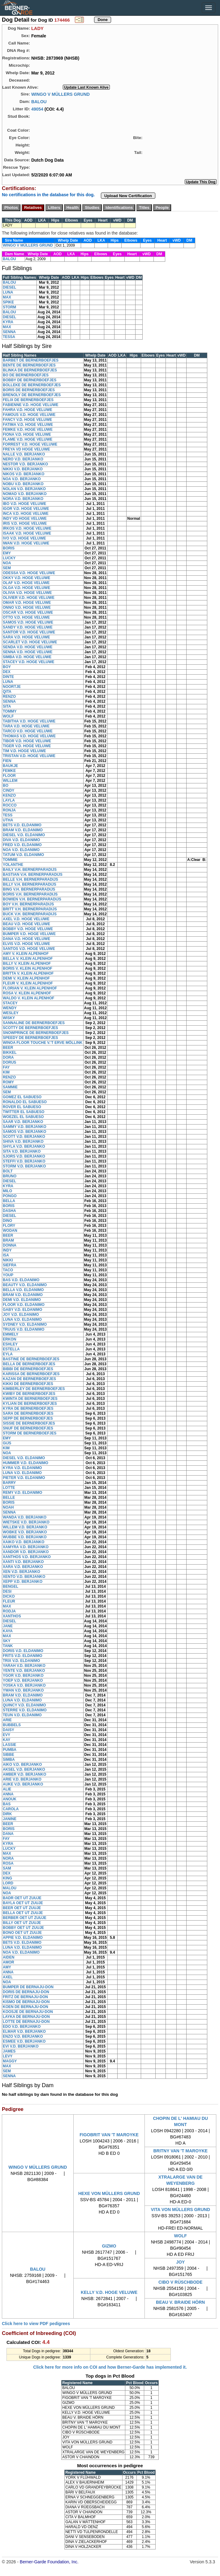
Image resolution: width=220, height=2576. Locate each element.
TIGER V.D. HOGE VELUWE (27, 746)
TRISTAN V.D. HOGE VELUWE (29, 756)
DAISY (8, 1730)
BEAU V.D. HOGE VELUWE (26, 924)
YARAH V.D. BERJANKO (24, 1665)
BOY (7, 667)
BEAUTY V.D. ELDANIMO (25, 1285)
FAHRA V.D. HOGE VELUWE (27, 410)
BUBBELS (12, 1725)
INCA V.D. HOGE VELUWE (26, 513)
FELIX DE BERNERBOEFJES (28, 400)
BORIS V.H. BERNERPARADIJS (30, 894)
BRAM (8, 1240)
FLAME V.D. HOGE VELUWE (27, 439)
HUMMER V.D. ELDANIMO (25, 1463)
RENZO (9, 696)
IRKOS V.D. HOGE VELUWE (27, 528)
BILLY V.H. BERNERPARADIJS (29, 884)
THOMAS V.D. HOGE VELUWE (29, 736)
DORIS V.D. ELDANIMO (23, 1651)
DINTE (8, 677)
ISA (6, 1255)
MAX (7, 297)
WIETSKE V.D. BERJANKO (26, 1522)
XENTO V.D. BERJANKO (24, 1576)
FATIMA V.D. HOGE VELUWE (28, 424)
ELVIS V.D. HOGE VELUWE (26, 944)
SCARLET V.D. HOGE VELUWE (30, 642)
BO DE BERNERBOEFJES (26, 375)
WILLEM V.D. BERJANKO (25, 1527)
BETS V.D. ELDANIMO (22, 825)
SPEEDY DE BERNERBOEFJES (30, 1038)
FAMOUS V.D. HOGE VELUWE (29, 415)
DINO (7, 1220)
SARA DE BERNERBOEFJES (28, 1413)
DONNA (9, 1245)
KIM (6, 1072)
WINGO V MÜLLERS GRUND (60, 93)
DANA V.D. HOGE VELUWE (26, 939)
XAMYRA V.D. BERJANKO (26, 1547)
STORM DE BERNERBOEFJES (29, 1433)
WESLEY (11, 1013)
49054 (37, 108)
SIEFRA (9, 1265)
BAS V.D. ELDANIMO (21, 1280)
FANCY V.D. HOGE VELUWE (27, 419)
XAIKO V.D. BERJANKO (23, 1542)
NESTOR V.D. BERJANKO (25, 464)
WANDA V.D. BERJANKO (24, 1517)
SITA (7, 706)
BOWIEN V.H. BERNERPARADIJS (32, 899)
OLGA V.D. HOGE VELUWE (26, 588)
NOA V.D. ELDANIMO (21, 850)
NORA (8, 1858)
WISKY (9, 1018)
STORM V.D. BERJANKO (24, 1166)
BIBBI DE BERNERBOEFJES (28, 1369)
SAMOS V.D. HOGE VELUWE (28, 622)
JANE (8, 1626)
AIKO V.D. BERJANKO (22, 1764)
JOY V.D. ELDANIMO (21, 1314)
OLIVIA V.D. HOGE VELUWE (27, 593)
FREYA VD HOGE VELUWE (26, 449)
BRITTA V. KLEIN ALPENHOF (28, 973)
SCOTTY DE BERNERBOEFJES (30, 1028)
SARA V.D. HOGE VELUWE (26, 637)
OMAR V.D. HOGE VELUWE (27, 602)
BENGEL (10, 1586)
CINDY (8, 790)
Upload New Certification (128, 195)
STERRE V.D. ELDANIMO (25, 1710)
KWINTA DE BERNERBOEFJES (30, 1398)
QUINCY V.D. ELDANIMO (24, 1705)
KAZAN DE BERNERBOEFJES (29, 1379)
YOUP (8, 1275)
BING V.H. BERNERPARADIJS (29, 889)
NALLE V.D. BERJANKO (24, 454)
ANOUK (9, 1799)
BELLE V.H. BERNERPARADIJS (30, 879)
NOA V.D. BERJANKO (22, 479)
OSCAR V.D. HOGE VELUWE (28, 612)
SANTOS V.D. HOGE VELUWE (29, 949)
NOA (7, 563)
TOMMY (9, 711)
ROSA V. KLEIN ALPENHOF (27, 993)
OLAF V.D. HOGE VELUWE (26, 583)
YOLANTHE (13, 864)
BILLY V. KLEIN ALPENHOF (27, 963)
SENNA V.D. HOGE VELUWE (27, 652)
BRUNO (9, 1176)
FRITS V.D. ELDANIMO (22, 1656)
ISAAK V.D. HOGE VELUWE (27, 533)
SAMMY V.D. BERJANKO (24, 1127)
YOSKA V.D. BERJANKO (24, 1685)
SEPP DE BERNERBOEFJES (28, 1418)
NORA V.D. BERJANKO (23, 499)
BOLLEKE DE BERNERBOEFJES (32, 385)
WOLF (8, 716)
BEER (8, 1047)
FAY (6, 1067)
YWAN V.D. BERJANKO (23, 1690)
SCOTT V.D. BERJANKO (24, 1136)
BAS (7, 1804)
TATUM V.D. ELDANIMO (23, 855)
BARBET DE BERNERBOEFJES (30, 360)
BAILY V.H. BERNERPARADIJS (30, 869)
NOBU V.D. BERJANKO (23, 484)
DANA (8, 1834)
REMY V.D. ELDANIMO (22, 1492)
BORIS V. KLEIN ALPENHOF (27, 968)
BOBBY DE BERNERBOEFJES (29, 380)
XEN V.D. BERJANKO (21, 1572)
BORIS (9, 548)
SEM (7, 568)
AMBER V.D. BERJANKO (24, 1774)
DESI (7, 1591)
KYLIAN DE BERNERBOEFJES (30, 1403)
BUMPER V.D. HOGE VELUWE (29, 934)
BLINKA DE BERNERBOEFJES (30, 370)
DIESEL (9, 287)
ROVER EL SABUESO (22, 1107)
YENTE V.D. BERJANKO (24, 1670)
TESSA (9, 337)
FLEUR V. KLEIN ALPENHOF (28, 983)
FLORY (9, 1225)
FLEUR (9, 1601)
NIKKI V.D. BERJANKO (23, 469)
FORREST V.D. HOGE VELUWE (30, 444)
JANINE (9, 1819)
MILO (7, 1191)
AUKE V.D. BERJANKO (23, 1784)
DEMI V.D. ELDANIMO (22, 1300)
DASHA (9, 1211)
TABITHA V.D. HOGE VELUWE (29, 721)
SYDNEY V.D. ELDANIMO (25, 1324)
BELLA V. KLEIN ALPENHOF (28, 958)
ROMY (8, 1082)
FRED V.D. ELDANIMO (22, 845)
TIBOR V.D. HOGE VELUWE (27, 741)
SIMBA (9, 1759)
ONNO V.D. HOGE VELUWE (27, 607)
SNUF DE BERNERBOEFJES (28, 1428)
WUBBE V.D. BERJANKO (25, 1537)
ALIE (7, 1789)
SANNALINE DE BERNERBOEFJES (34, 1023)
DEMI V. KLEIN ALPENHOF (26, 978)
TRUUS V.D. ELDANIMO (23, 1329)
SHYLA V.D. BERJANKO (24, 1146)
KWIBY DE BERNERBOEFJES (29, 1394)
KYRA (8, 322)
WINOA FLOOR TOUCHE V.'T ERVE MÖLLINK (43, 1042)
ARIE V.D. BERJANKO (22, 1779)
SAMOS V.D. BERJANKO (24, 1131)
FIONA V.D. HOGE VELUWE (27, 434)
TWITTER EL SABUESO (23, 1112)
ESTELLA (11, 1349)
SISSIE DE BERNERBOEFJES (29, 1423)
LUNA (8, 292)
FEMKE (9, 771)
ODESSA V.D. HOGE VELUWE (29, 573)
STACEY (10, 1003)
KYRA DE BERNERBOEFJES (28, 1408)
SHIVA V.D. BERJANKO (23, 1141)
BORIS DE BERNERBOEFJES (29, 390)
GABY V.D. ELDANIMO (22, 1309)
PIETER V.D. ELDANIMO (24, 1478)
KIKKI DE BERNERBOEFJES (28, 1384)
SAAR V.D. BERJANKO (23, 1122)
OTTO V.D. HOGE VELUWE (26, 617)
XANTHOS (12, 1616)
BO (5, 785)
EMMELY (10, 1334)
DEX (7, 672)
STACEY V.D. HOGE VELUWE (28, 662)
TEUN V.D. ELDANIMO (22, 1715)
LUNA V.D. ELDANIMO (22, 1319)
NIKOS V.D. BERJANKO (23, 474)
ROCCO (10, 805)
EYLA (8, 1354)
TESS (7, 815)
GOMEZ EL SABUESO (22, 1097)
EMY (7, 553)
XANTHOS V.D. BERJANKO (27, 1557)
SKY (7, 1641)
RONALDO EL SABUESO (25, 1102)
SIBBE (8, 1754)
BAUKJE (10, 766)
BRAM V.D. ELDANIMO (23, 830)
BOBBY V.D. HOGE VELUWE (28, 929)
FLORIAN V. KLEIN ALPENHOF (30, 988)
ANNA (8, 1794)
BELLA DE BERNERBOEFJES (29, 1364)
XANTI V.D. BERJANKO (23, 1562)
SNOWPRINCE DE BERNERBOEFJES (36, 1033)
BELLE (9, 1497)
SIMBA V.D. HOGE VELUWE (27, 657)
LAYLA (9, 800)
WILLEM (10, 780)
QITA (7, 691)
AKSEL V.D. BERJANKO (24, 1769)
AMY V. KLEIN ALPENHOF (26, 953)
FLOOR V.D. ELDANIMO (24, 1305)
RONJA (9, 810)
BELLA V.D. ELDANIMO (23, 1290)
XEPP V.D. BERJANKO (22, 1581)
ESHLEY (10, 1344)
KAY (6, 1740)
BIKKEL (10, 1052)
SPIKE (8, 302)
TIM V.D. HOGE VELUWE (24, 751)
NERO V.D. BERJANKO (23, 459)
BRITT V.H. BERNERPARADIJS (30, 909)
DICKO (9, 1596)
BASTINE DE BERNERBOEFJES (31, 1359)
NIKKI (8, 1260)
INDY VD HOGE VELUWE (25, 518)
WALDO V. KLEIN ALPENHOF (28, 998)
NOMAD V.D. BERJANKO (25, 494)
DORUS (9, 1062)
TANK (8, 1646)
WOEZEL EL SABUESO (23, 1117)
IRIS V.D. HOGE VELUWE (25, 523)
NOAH (8, 1507)
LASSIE (9, 1745)
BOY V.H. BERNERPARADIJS (28, 904)
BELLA (9, 1201)
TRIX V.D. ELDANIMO (21, 1661)
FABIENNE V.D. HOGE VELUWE (30, 405)
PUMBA (9, 1750)
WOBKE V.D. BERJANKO (25, 1532)
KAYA (8, 1631)
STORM (9, 307)
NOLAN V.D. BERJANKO (24, 489)
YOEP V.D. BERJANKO (23, 1680)
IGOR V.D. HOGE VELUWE (26, 508)
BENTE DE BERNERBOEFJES (29, 365)
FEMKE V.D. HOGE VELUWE (28, 429)
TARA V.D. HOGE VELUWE (26, 726)
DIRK (7, 1814)
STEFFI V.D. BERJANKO (24, 1161)
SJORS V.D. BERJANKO (24, 1156)
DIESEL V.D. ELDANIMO (24, 835)
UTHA (8, 820)
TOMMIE (10, 860)
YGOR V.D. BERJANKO (23, 1675)
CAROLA (11, 1809)
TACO (8, 1270)
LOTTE (9, 1487)
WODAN (10, 1230)
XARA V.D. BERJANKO (23, 1567)
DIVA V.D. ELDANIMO (21, 840)
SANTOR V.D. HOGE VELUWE (29, 632)
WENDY (10, 1008)
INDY (7, 1250)
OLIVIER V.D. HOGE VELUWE (28, 597)
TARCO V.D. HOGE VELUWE (28, 731)
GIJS (7, 1443)
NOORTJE (12, 686)
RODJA (9, 1611)
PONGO (10, 1196)
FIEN (7, 761)
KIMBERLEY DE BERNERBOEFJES (34, 1389)
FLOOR (9, 775)
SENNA (9, 332)
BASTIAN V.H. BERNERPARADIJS (33, 874)
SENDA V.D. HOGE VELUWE (27, 647)
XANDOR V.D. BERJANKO (26, 1552)
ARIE (7, 1720)
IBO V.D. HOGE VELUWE (24, 504)
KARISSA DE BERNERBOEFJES (31, 1374)
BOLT (8, 1171)
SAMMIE (10, 1087)
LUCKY (9, 558)
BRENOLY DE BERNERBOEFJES (32, 395)
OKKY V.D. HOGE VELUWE (26, 578)
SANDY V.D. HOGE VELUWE (28, 627)
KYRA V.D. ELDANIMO (22, 1468)
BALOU (39, 101)
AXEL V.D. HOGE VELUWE (26, 919)
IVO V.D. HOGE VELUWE (24, 538)
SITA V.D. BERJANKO (22, 1151)
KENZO (9, 795)
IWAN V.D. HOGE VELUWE (26, 543)
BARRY (9, 1483)
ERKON (9, 1339)
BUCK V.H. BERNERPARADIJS (30, 914)
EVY (6, 1735)
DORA (8, 1057)
